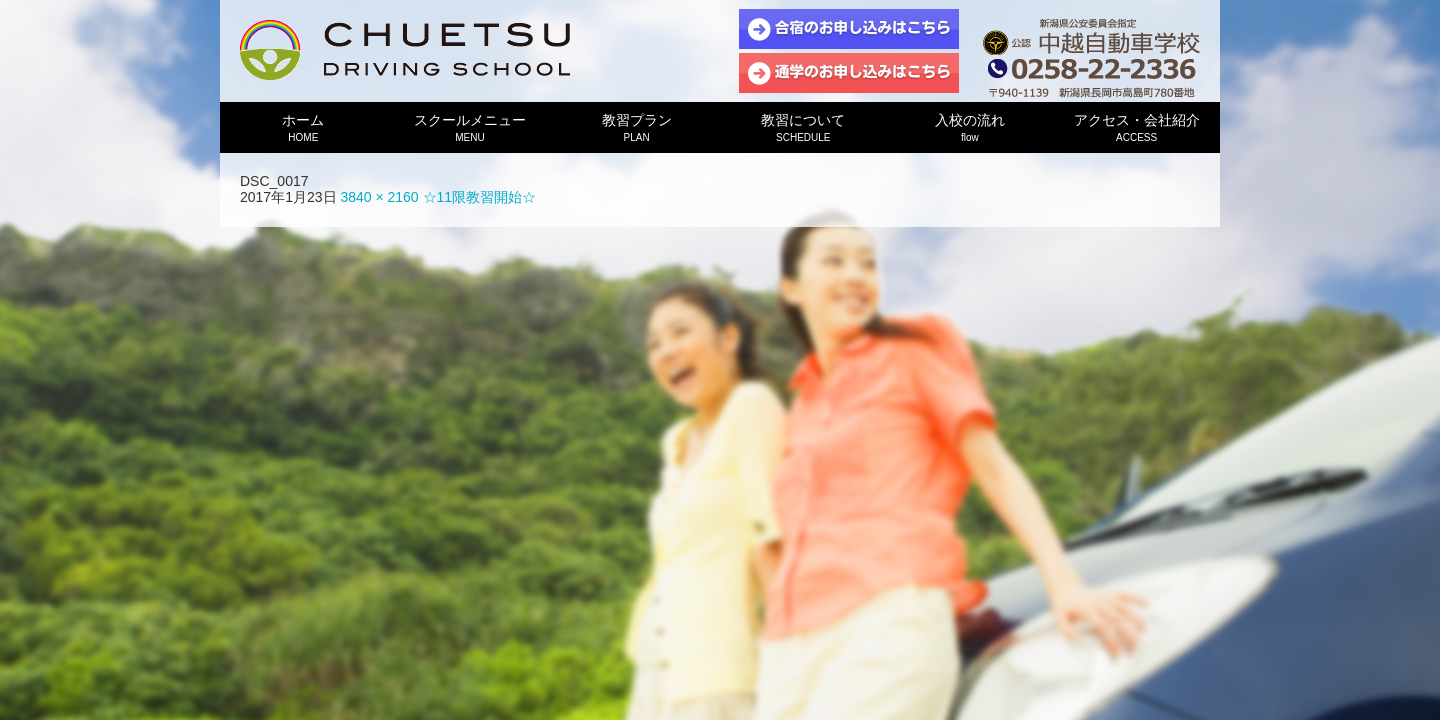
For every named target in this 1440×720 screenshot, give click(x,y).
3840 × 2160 (379, 197)
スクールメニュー (470, 127)
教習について (803, 127)
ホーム (303, 127)
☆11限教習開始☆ (480, 197)
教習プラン (636, 127)
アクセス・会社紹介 (1136, 127)
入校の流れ (970, 127)
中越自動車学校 (405, 50)
